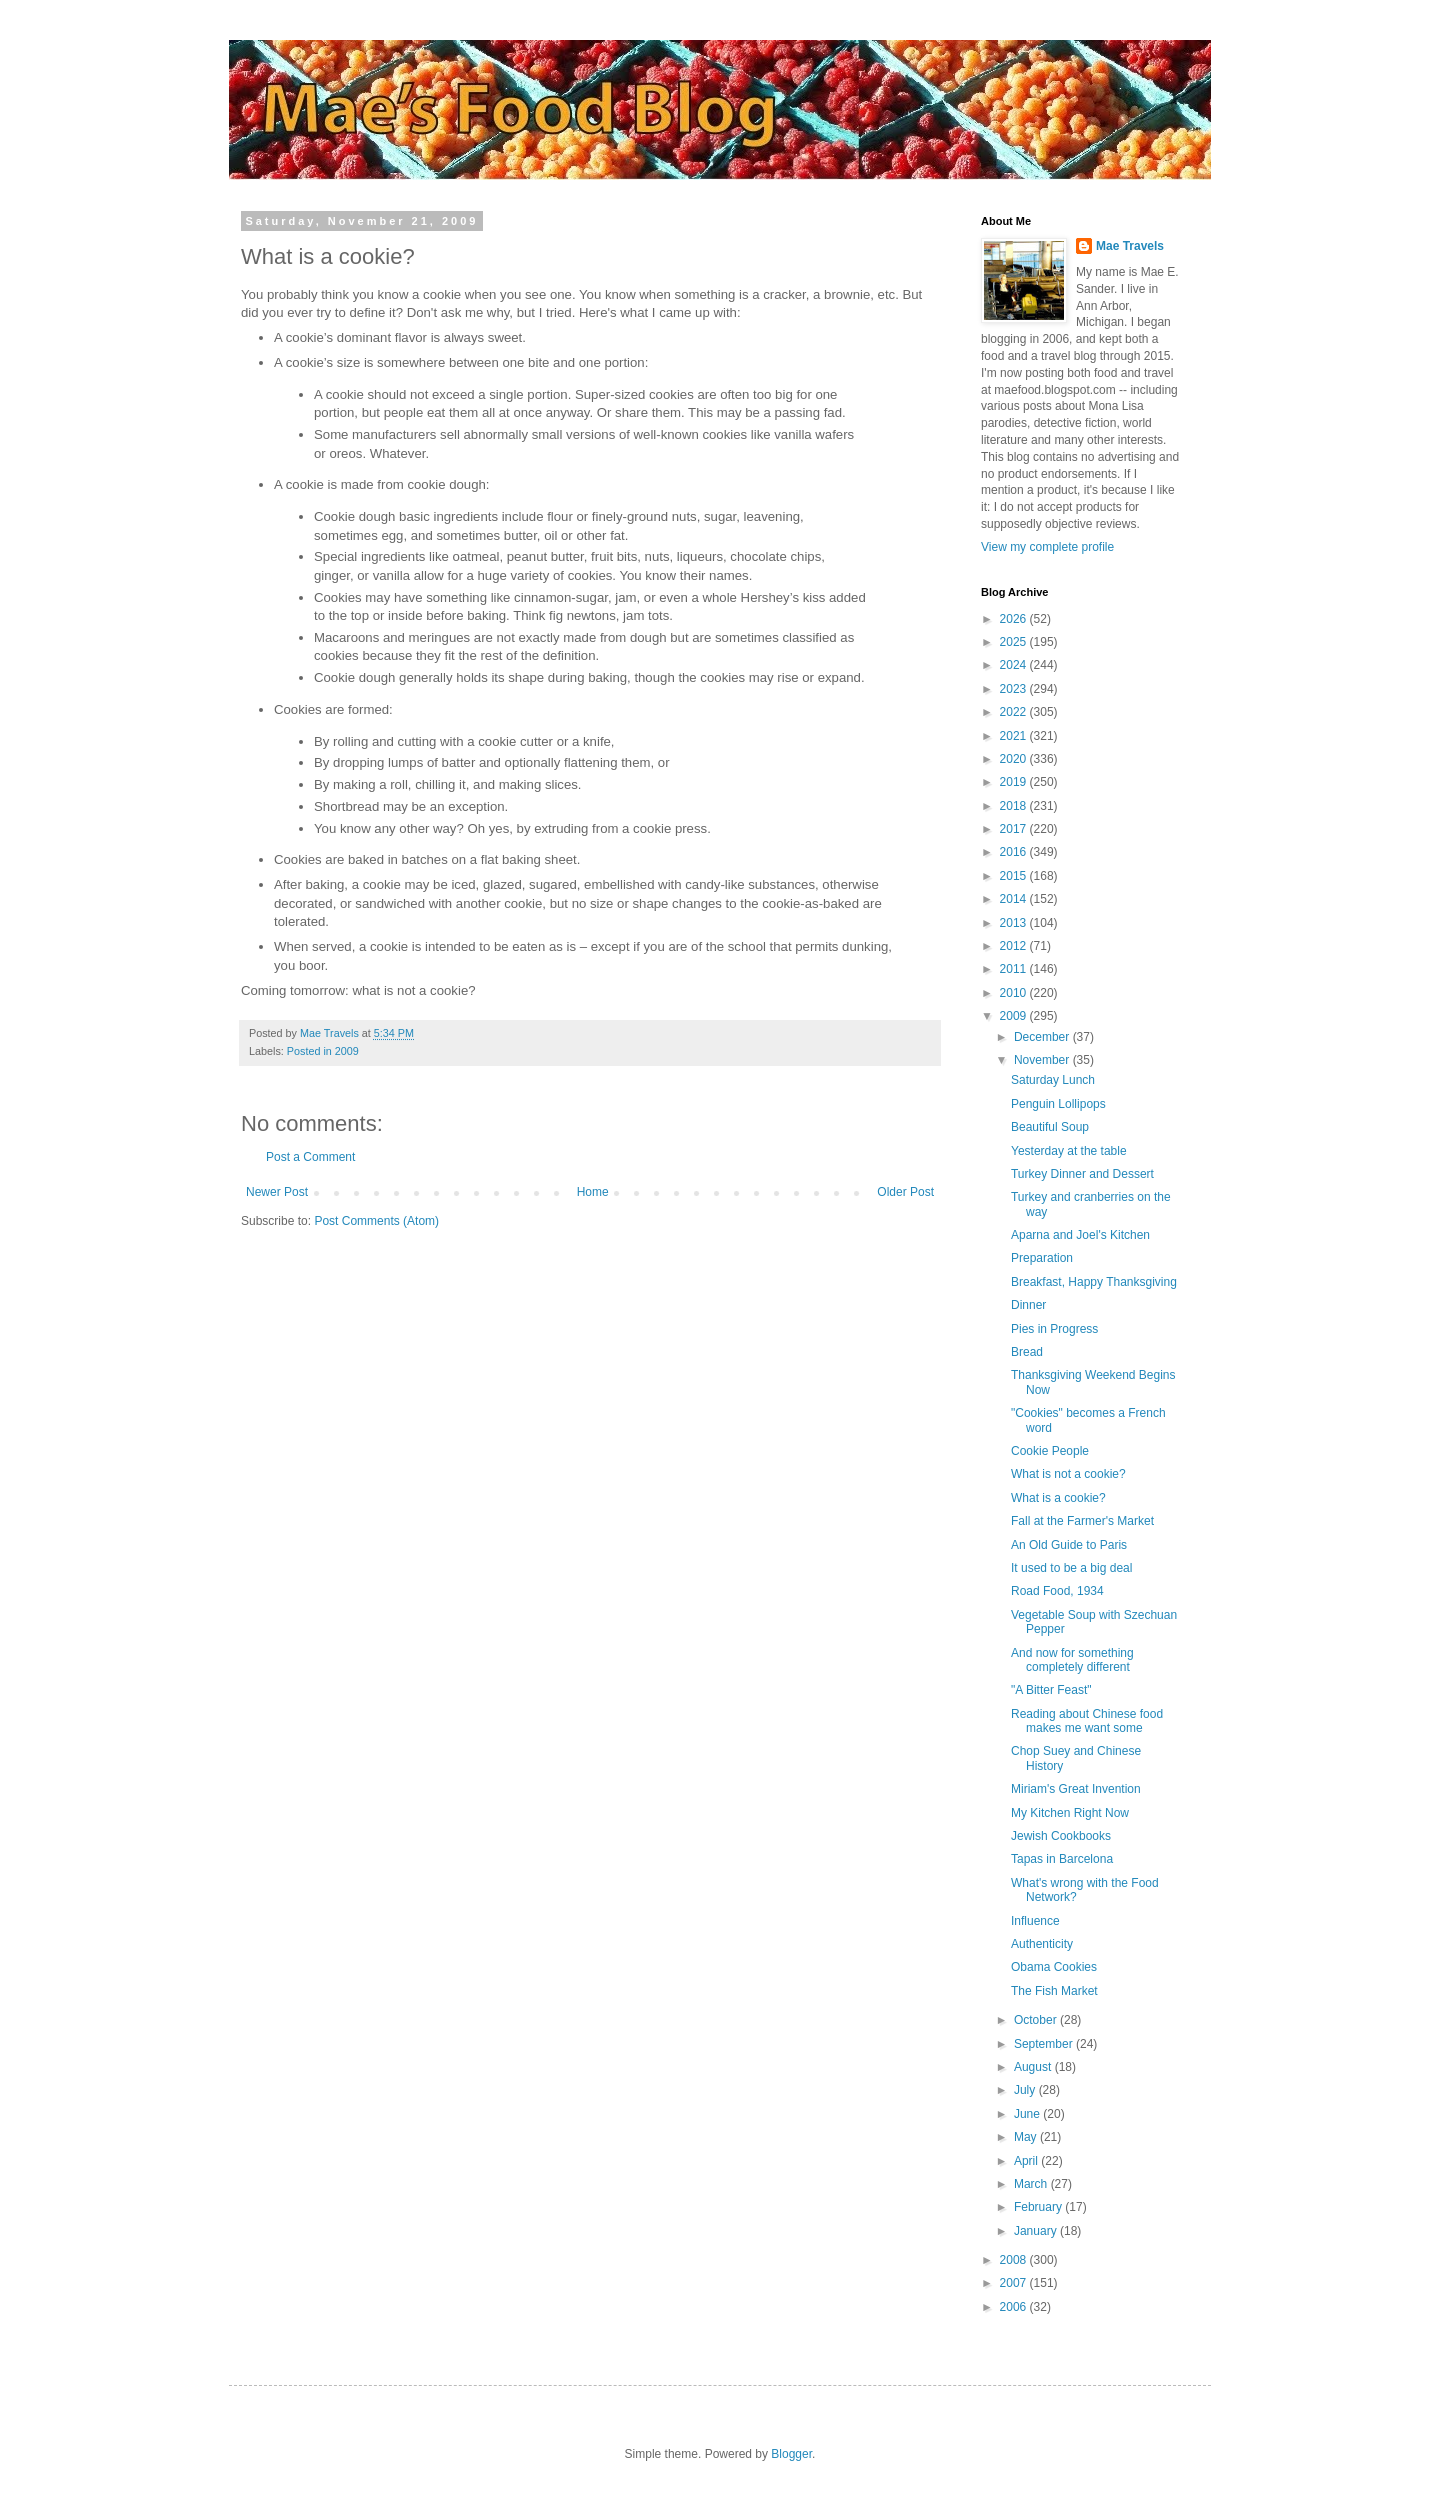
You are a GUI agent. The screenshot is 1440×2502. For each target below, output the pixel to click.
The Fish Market (1054, 1991)
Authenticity (1042, 1944)
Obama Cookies (1054, 1967)
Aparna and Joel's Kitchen (1080, 1235)
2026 (1015, 619)
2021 (1015, 736)
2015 (1015, 876)
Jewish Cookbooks (1061, 1836)
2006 (1015, 2307)
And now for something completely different (1072, 1660)
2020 (1015, 759)
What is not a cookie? (1068, 1474)
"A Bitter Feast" (1051, 1690)
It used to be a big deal (1071, 1568)
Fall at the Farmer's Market (1082, 1521)
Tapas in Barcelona (1062, 1859)
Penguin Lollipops (1058, 1104)
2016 (1015, 852)
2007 (1015, 2283)
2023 (1015, 689)
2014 (1015, 899)
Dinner (1028, 1305)
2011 (1015, 969)
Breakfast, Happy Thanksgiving (1094, 1282)
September (1045, 2044)
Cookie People (1050, 1451)
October (1037, 2020)
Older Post (905, 1192)
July (1026, 2090)
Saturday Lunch (1053, 1080)
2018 (1015, 806)
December (1043, 1037)
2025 (1015, 642)
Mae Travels (1130, 246)
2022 (1015, 712)
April (1027, 2161)
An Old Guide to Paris (1069, 1545)
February (1039, 2207)
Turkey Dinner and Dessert (1082, 1174)
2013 (1015, 923)
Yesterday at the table (1069, 1151)
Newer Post (277, 1192)
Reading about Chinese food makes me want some (1087, 1721)
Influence (1035, 1921)
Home (593, 1192)
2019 (1015, 782)
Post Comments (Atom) (376, 1221)
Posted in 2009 (323, 1051)
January (1037, 2231)
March (1032, 2184)
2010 (1015, 993)
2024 (1015, 665)
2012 (1015, 946)
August (1034, 2067)
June (1028, 2114)
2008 (1015, 2260)
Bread (1027, 1352)
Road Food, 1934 (1057, 1591)
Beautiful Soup (1050, 1127)
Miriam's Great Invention (1076, 1789)
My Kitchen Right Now (1070, 1813)
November (1043, 1060)
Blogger (791, 2454)
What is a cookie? (1058, 1498)
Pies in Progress (1054, 1329)
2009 (1015, 1016)
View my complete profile (1047, 547)
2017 (1015, 829)
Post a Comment (310, 1157)
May (1027, 2137)
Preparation (1042, 1258)
